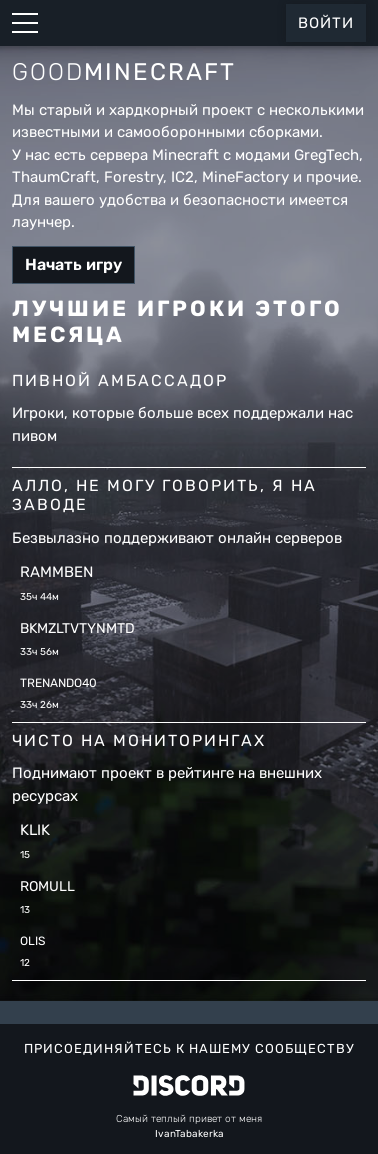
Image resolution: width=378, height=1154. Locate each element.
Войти (326, 23)
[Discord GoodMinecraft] (189, 1085)
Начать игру (73, 264)
